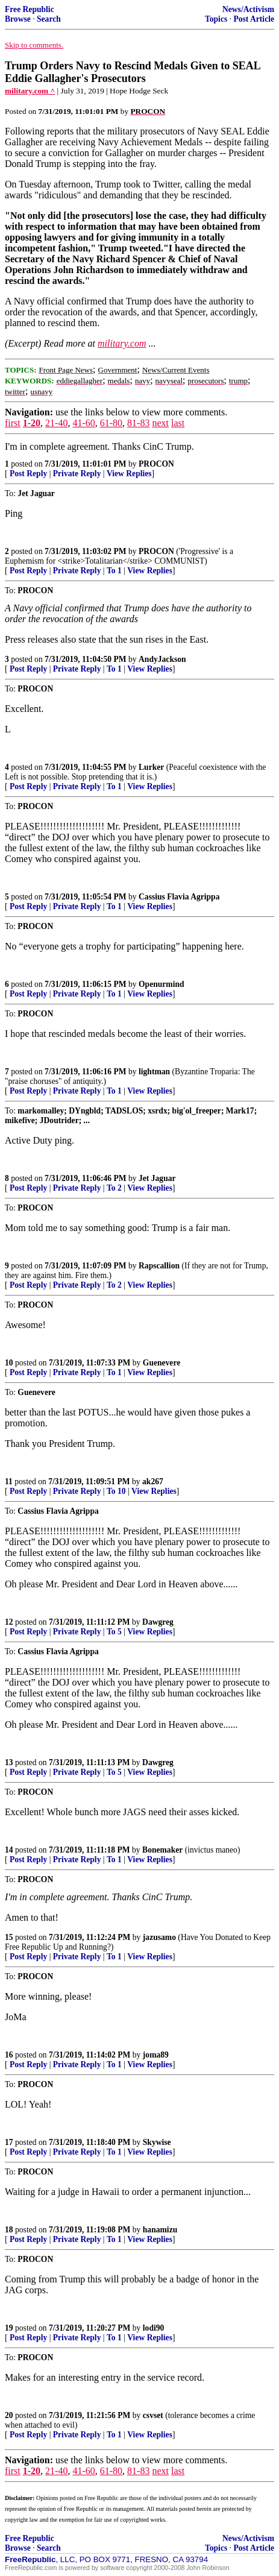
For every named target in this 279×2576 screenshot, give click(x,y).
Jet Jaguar (157, 1178)
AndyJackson (162, 659)
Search (49, 19)
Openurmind (161, 984)
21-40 (56, 423)
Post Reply (28, 473)
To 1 (114, 570)
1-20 (31, 423)
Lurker (151, 767)
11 (9, 1481)
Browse (18, 19)
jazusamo (159, 1937)
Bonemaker (162, 1849)
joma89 (156, 2054)
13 (9, 1762)
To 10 (116, 1491)
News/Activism (248, 9)
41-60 (83, 423)
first (12, 423)
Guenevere (161, 1362)
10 (9, 1362)
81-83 (138, 423)
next (160, 423)
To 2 (114, 1187)
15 (9, 1937)
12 (9, 1622)
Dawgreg (158, 1622)
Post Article (253, 19)
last (177, 423)
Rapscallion (159, 1265)
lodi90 (154, 2327)
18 (9, 2229)
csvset (153, 2415)
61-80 (111, 423)
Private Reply (77, 473)
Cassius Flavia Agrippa (179, 896)
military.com (122, 343)
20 (9, 2415)
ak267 (152, 1481)
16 (9, 2054)
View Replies (129, 473)
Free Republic (29, 9)
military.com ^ (30, 90)
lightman (154, 1071)
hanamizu (160, 2229)
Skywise (157, 2142)
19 (9, 2327)
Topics (216, 19)
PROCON (156, 463)
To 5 (114, 1631)
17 (9, 2142)
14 (9, 1849)
